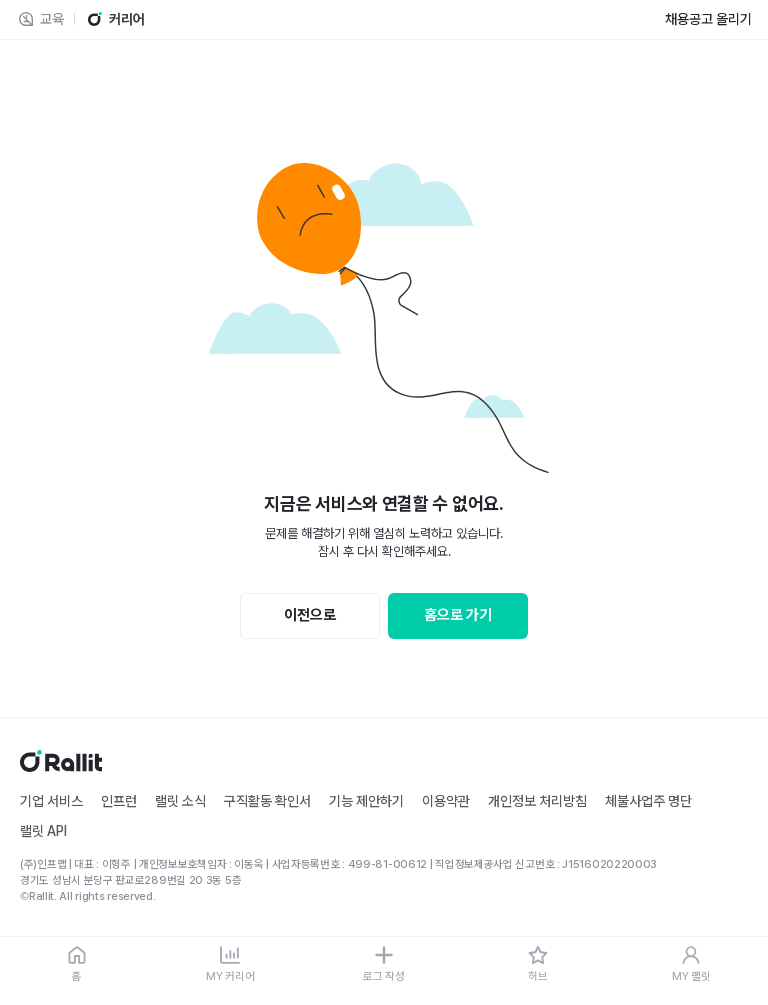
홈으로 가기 (458, 615)
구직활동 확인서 (267, 801)
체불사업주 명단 (648, 801)
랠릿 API (43, 831)
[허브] (538, 965)
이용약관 (446, 801)
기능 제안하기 (366, 801)
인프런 (119, 801)
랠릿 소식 (180, 801)
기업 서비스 (51, 801)
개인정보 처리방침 (537, 801)
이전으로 (310, 615)
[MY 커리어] (231, 965)
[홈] (77, 965)
